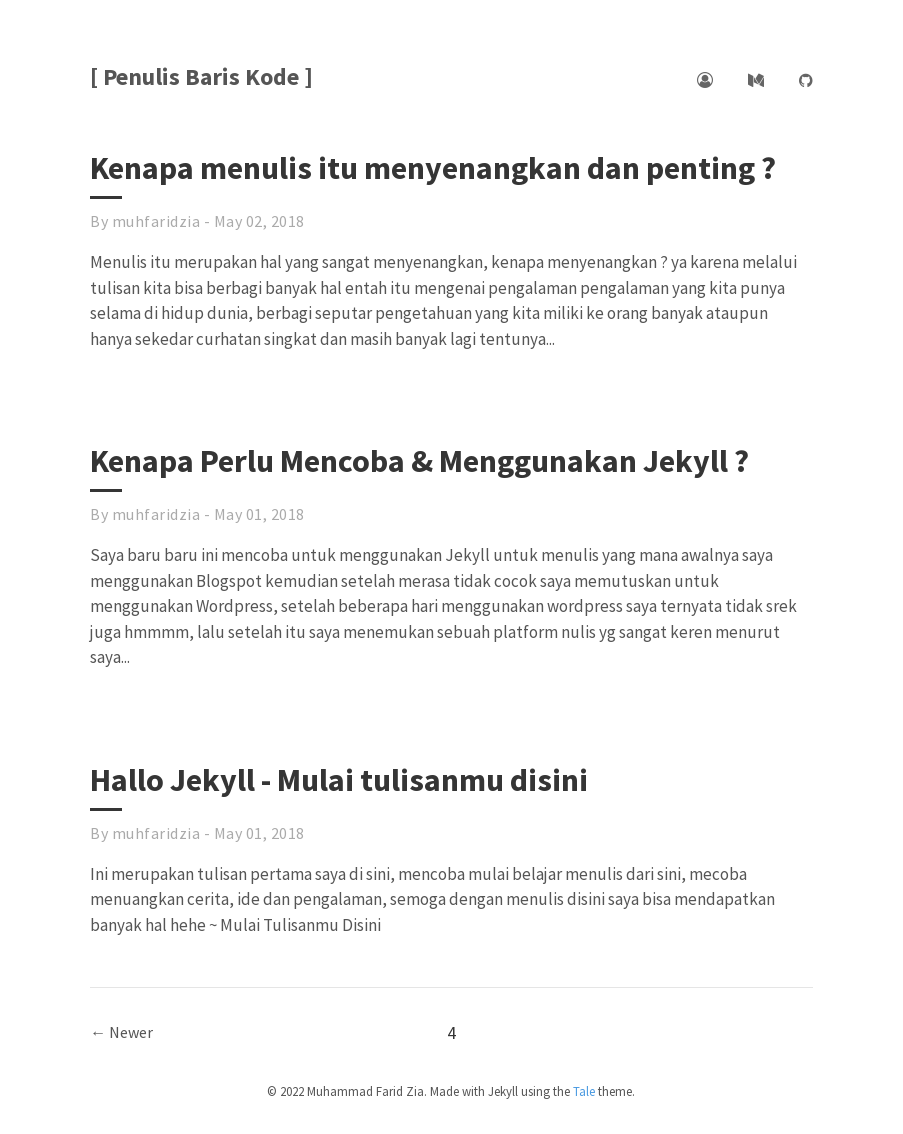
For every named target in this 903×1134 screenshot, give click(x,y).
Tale (584, 1091)
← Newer (121, 1032)
